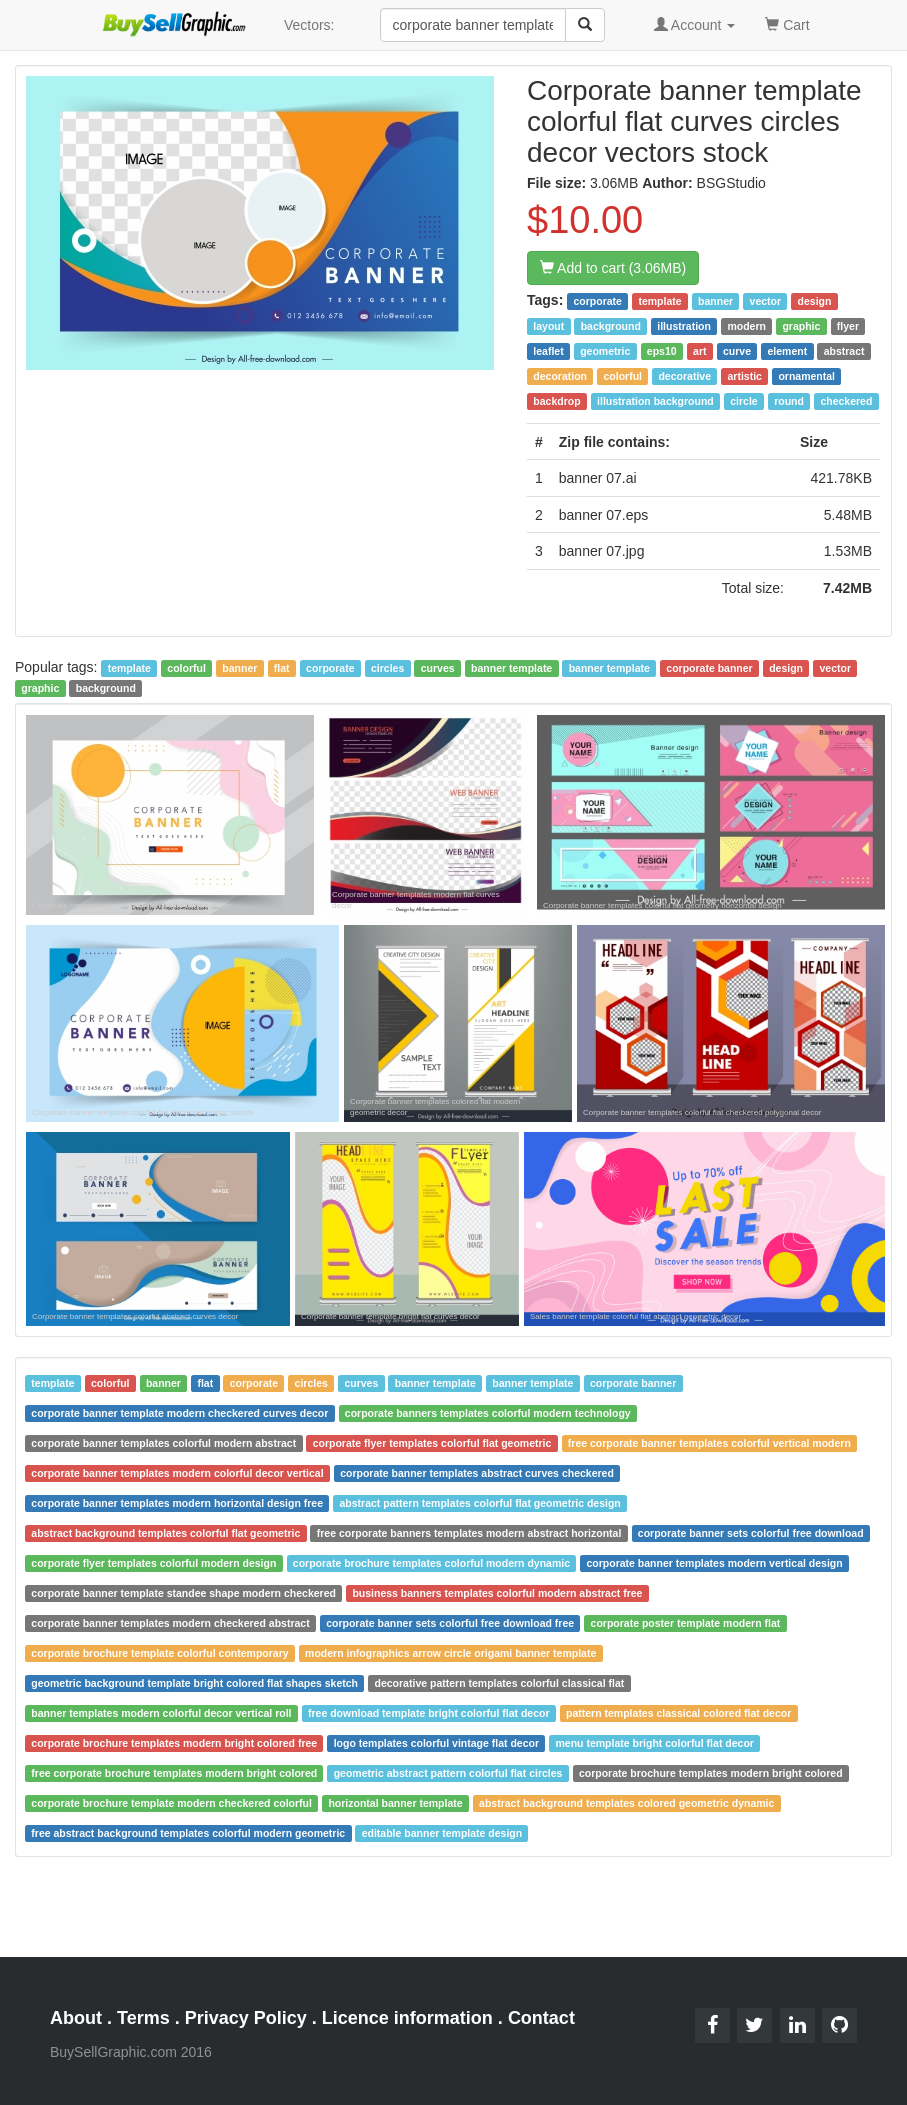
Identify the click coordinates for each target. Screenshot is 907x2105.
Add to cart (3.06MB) (613, 268)
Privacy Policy (246, 2018)
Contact (541, 2018)
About (76, 2018)
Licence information (407, 2018)
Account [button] (695, 25)
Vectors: (309, 25)
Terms (143, 2018)
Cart (787, 23)
